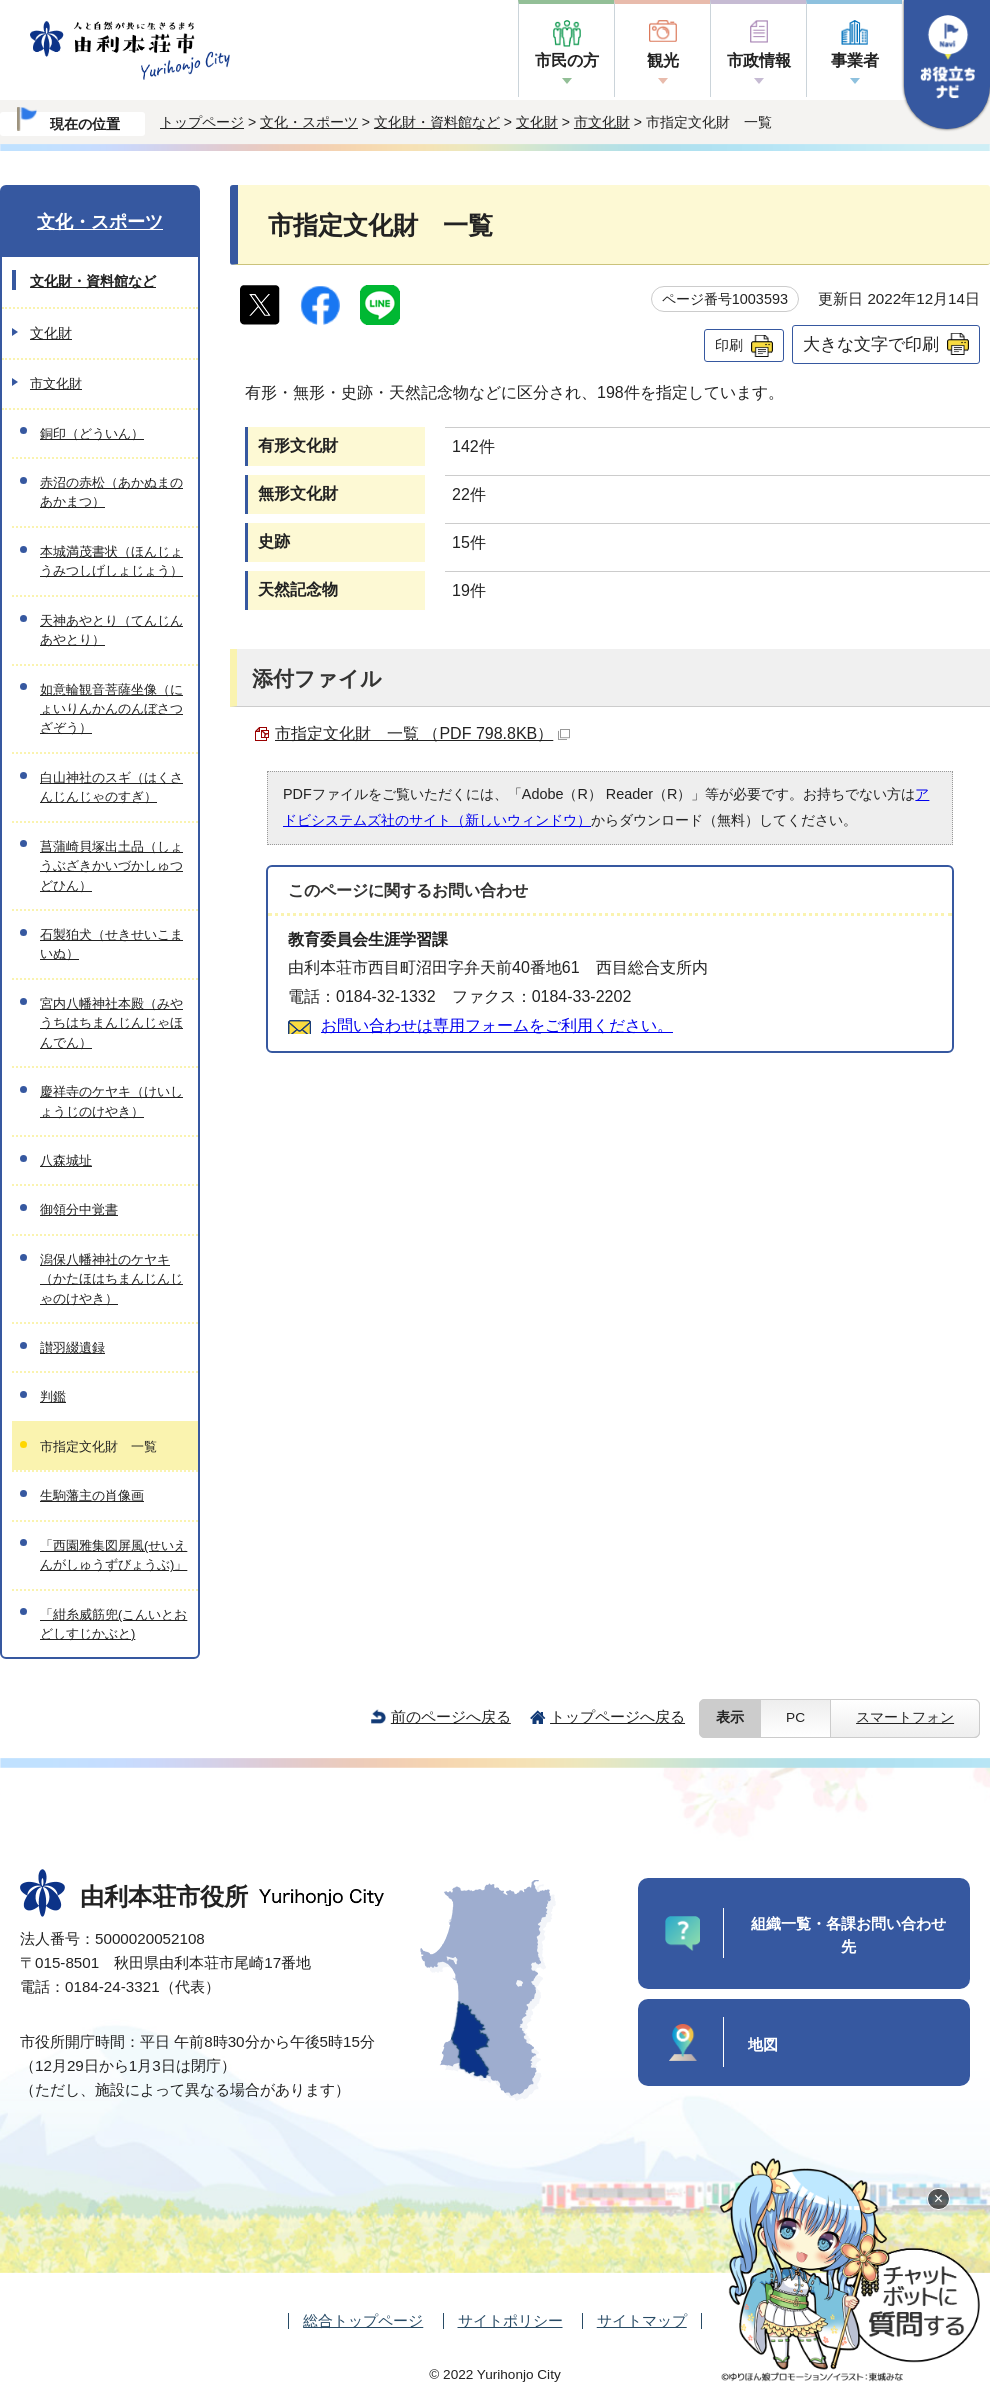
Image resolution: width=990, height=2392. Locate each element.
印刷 (729, 345)
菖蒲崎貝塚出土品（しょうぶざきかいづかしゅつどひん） (111, 866)
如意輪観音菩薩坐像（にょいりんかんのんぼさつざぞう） (111, 709)
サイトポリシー (510, 2320)
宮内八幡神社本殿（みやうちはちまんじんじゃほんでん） (111, 1023)
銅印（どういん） (92, 433)
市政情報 (759, 60)
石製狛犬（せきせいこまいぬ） (111, 944)
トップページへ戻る (617, 1716)
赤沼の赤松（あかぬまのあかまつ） (111, 492)
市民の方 (567, 60)
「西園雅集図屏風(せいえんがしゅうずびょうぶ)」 (113, 1555)
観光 (663, 60)
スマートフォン (905, 1717)
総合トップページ (363, 2320)
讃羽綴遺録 (72, 1347)
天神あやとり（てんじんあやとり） (111, 630)
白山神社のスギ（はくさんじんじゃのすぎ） (111, 787)
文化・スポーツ (309, 122)
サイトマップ (642, 2320)
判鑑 (53, 1396)
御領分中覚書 (79, 1209)
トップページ (202, 122)
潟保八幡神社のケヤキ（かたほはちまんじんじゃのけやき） (111, 1279)
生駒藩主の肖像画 (92, 1495)
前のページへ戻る (451, 1716)
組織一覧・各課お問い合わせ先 (848, 1935)
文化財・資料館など (437, 122)
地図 (763, 2044)
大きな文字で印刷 (871, 344)
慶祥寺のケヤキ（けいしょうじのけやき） (111, 1101)
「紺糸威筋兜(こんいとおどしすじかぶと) (113, 1624)
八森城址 (66, 1160)
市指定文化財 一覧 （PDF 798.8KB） (422, 733)
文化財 (537, 122)
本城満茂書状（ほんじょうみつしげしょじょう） (111, 561)
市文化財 (602, 122)
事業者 (855, 60)
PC (795, 1717)
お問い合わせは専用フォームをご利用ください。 (497, 1025)
